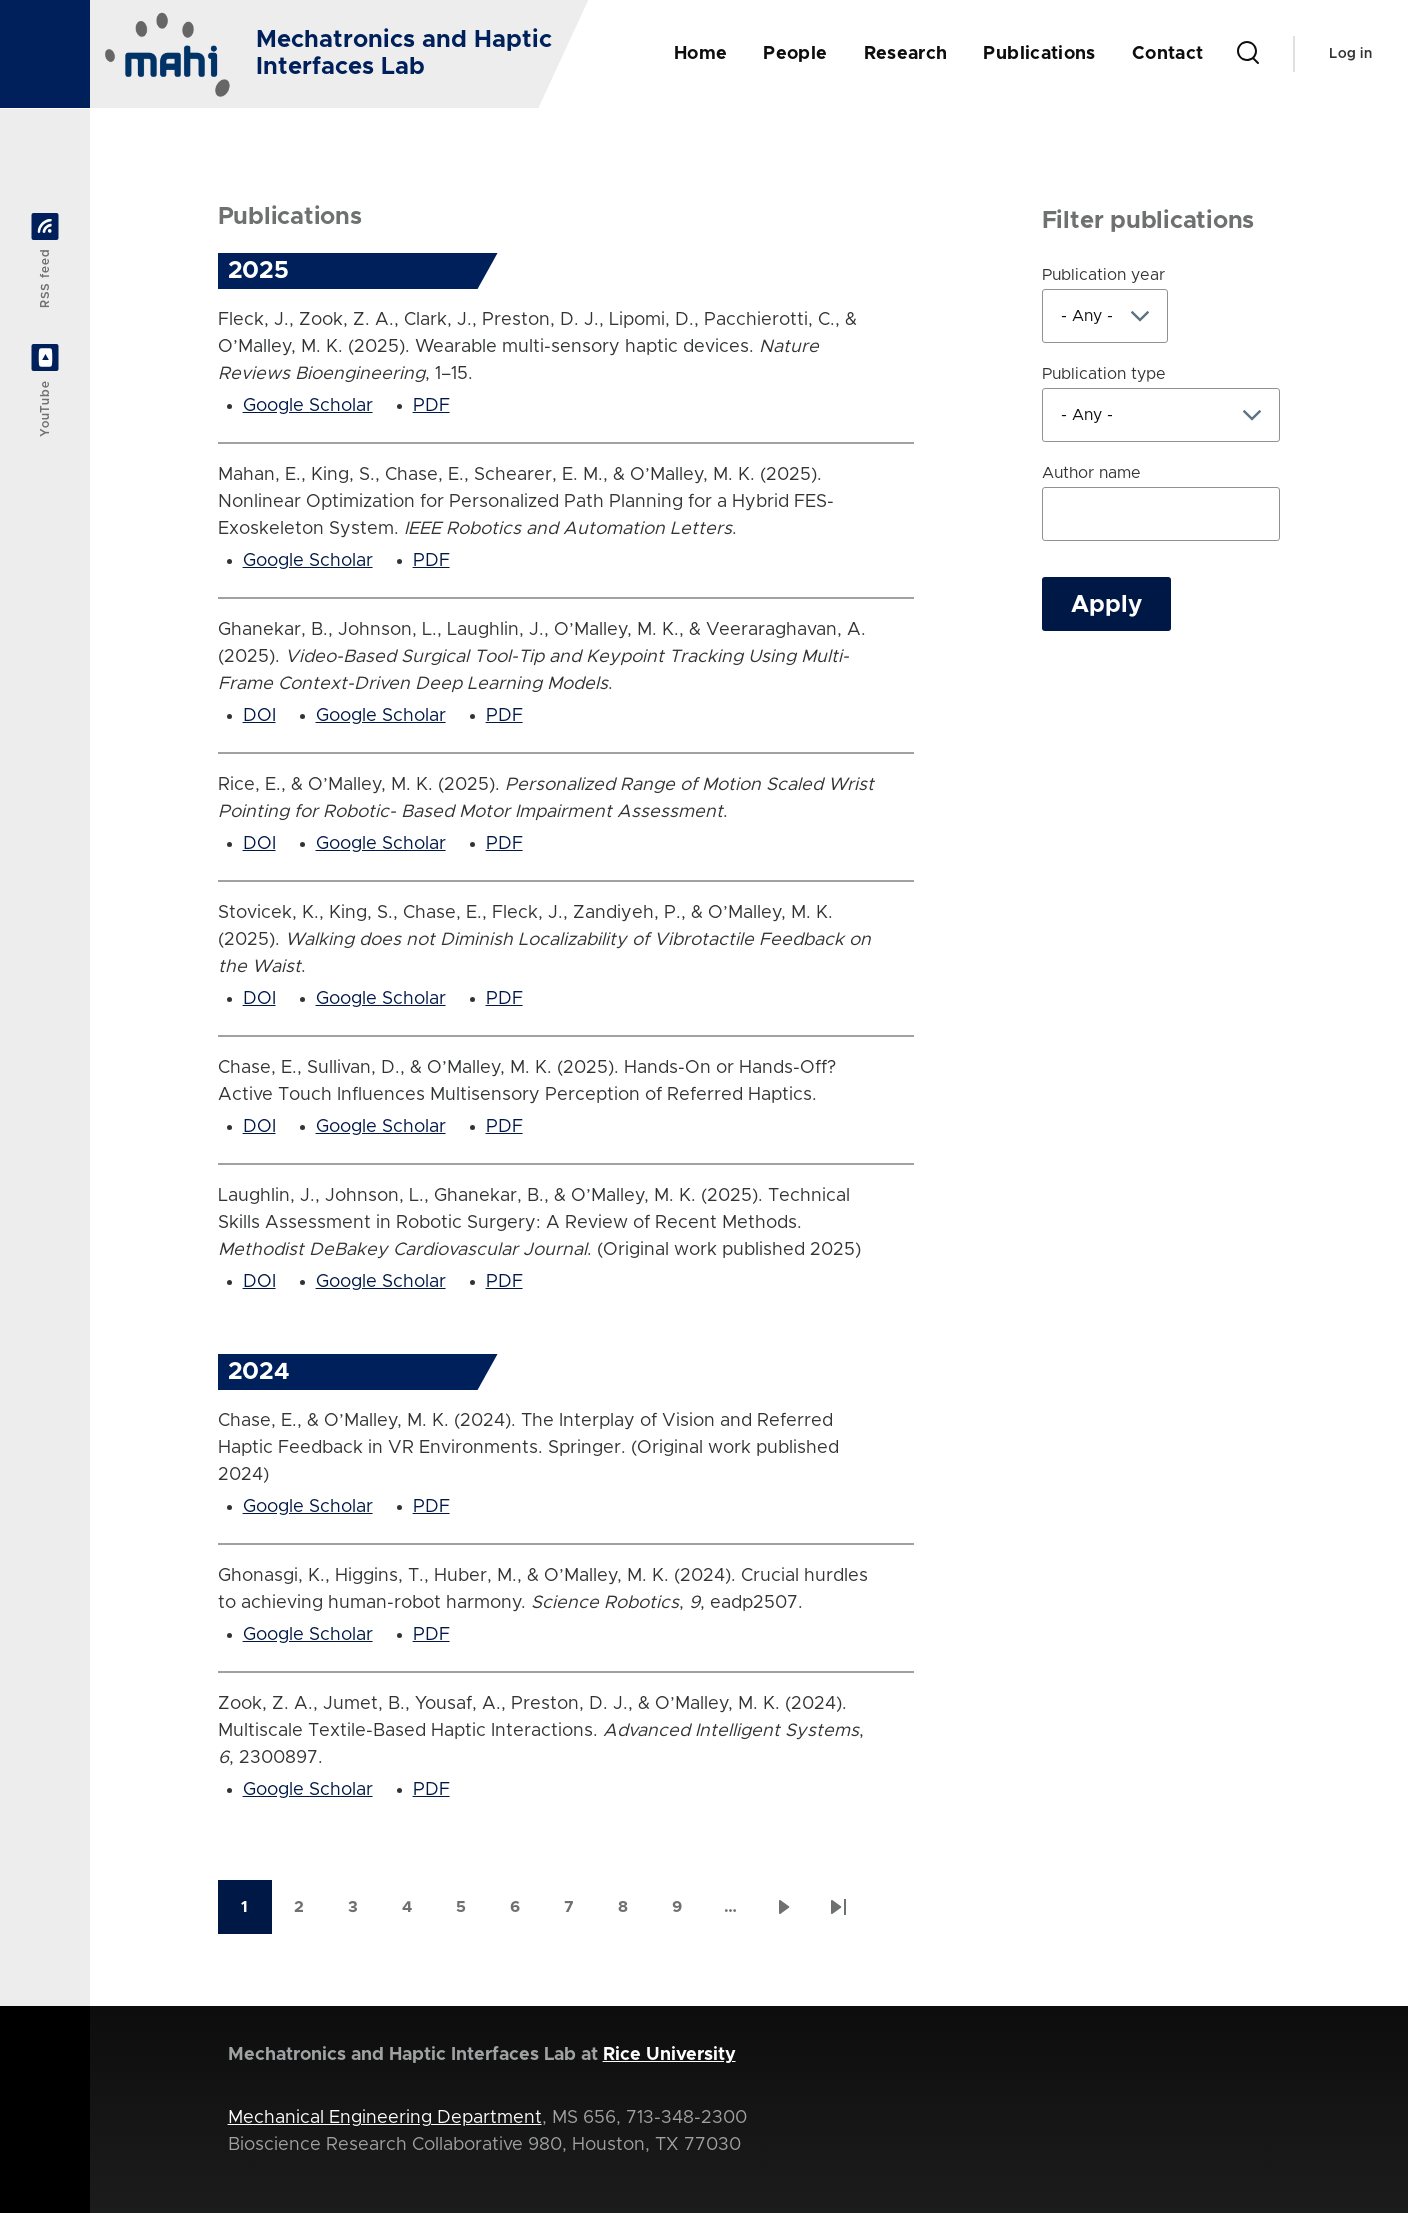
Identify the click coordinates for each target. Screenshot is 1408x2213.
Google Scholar (308, 406)
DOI (259, 716)
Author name (1091, 473)
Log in (1350, 54)
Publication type (1104, 374)
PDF (431, 406)
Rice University (669, 2055)
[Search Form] (1248, 54)
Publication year (1103, 275)
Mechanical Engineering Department (385, 2118)
